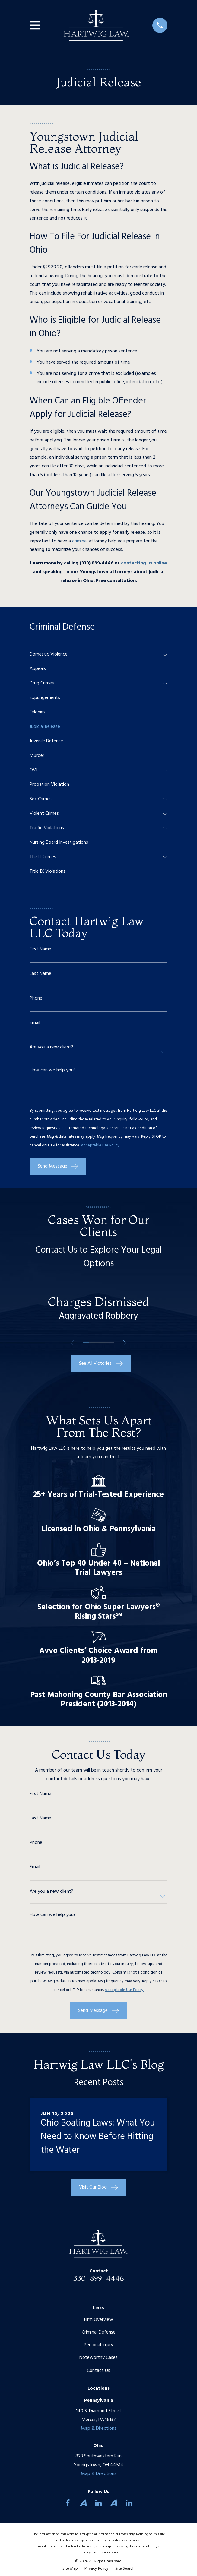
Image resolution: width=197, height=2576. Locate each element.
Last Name (40, 973)
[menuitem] (95, 654)
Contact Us (98, 2371)
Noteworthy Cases (98, 2358)
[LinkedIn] (98, 2502)
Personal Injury (98, 2345)
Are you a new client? (51, 1047)
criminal (79, 541)
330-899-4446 (98, 2278)
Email (35, 1022)
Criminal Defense (99, 2332)
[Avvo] (83, 2502)
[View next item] (125, 1342)
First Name (40, 949)
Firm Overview (98, 2320)
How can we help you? (53, 1070)
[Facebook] (68, 2502)
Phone (36, 998)
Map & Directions (98, 2428)
